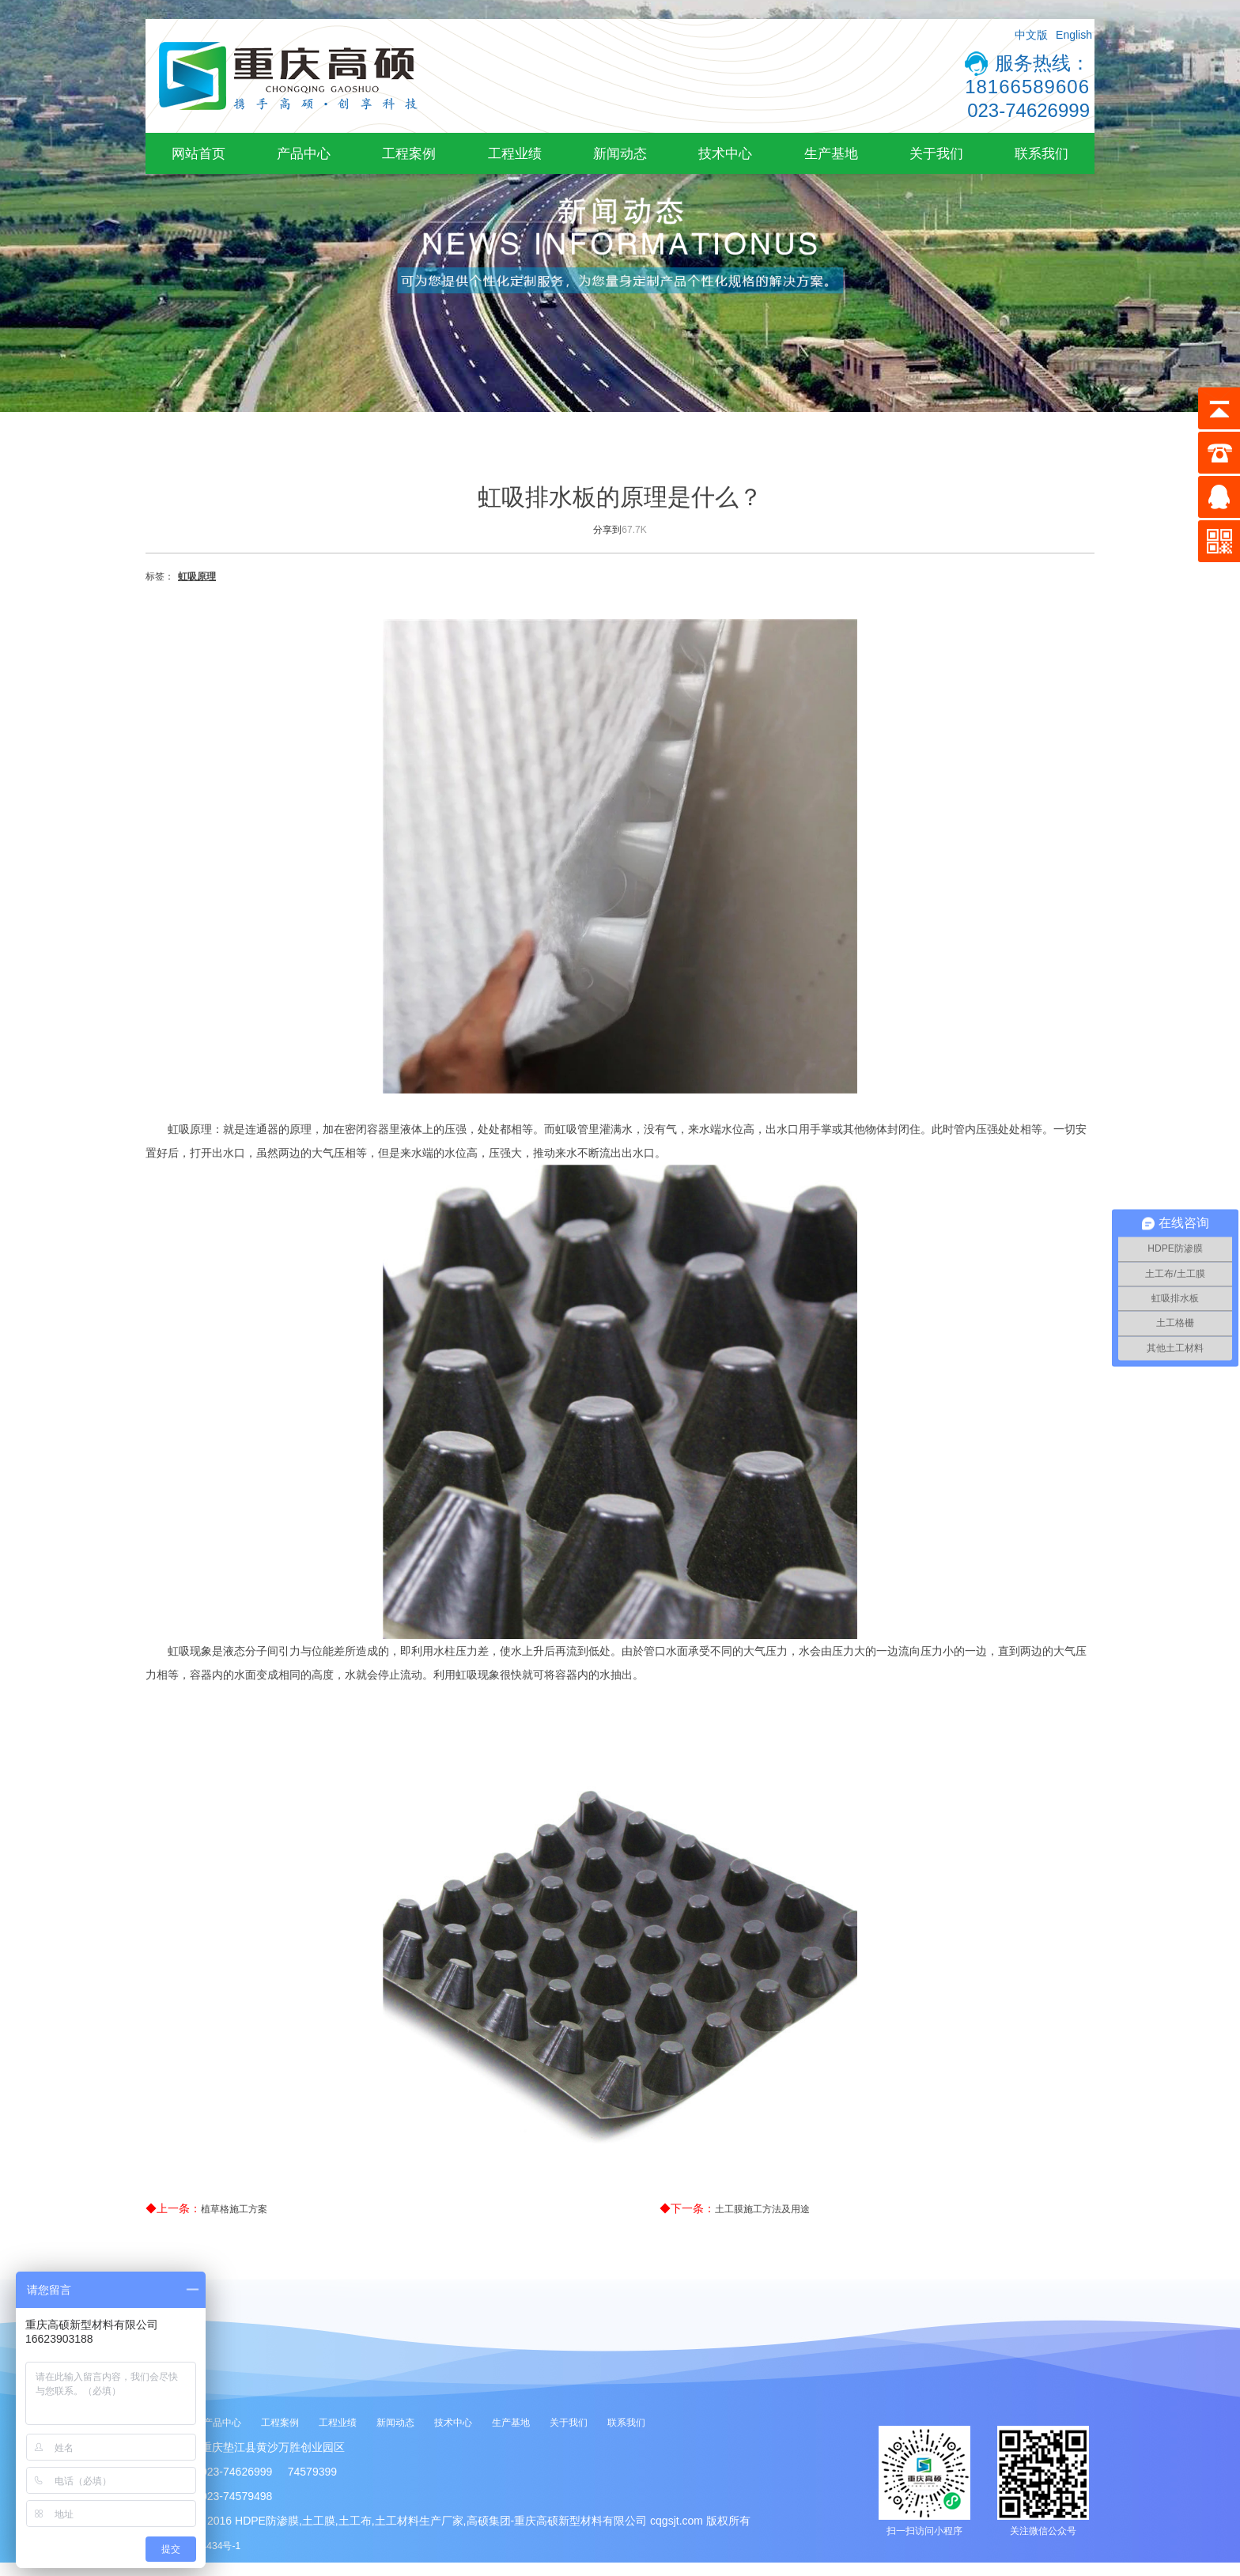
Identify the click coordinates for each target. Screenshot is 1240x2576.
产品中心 (304, 153)
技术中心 (725, 153)
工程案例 (409, 153)
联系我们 (1041, 153)
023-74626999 (1028, 110)
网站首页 (198, 153)
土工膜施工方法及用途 (762, 2209)
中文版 (1031, 34)
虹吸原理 (197, 576)
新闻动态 (620, 153)
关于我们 (936, 153)
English (1074, 34)
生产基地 (831, 153)
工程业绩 (515, 153)
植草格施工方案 (234, 2209)
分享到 (607, 529)
